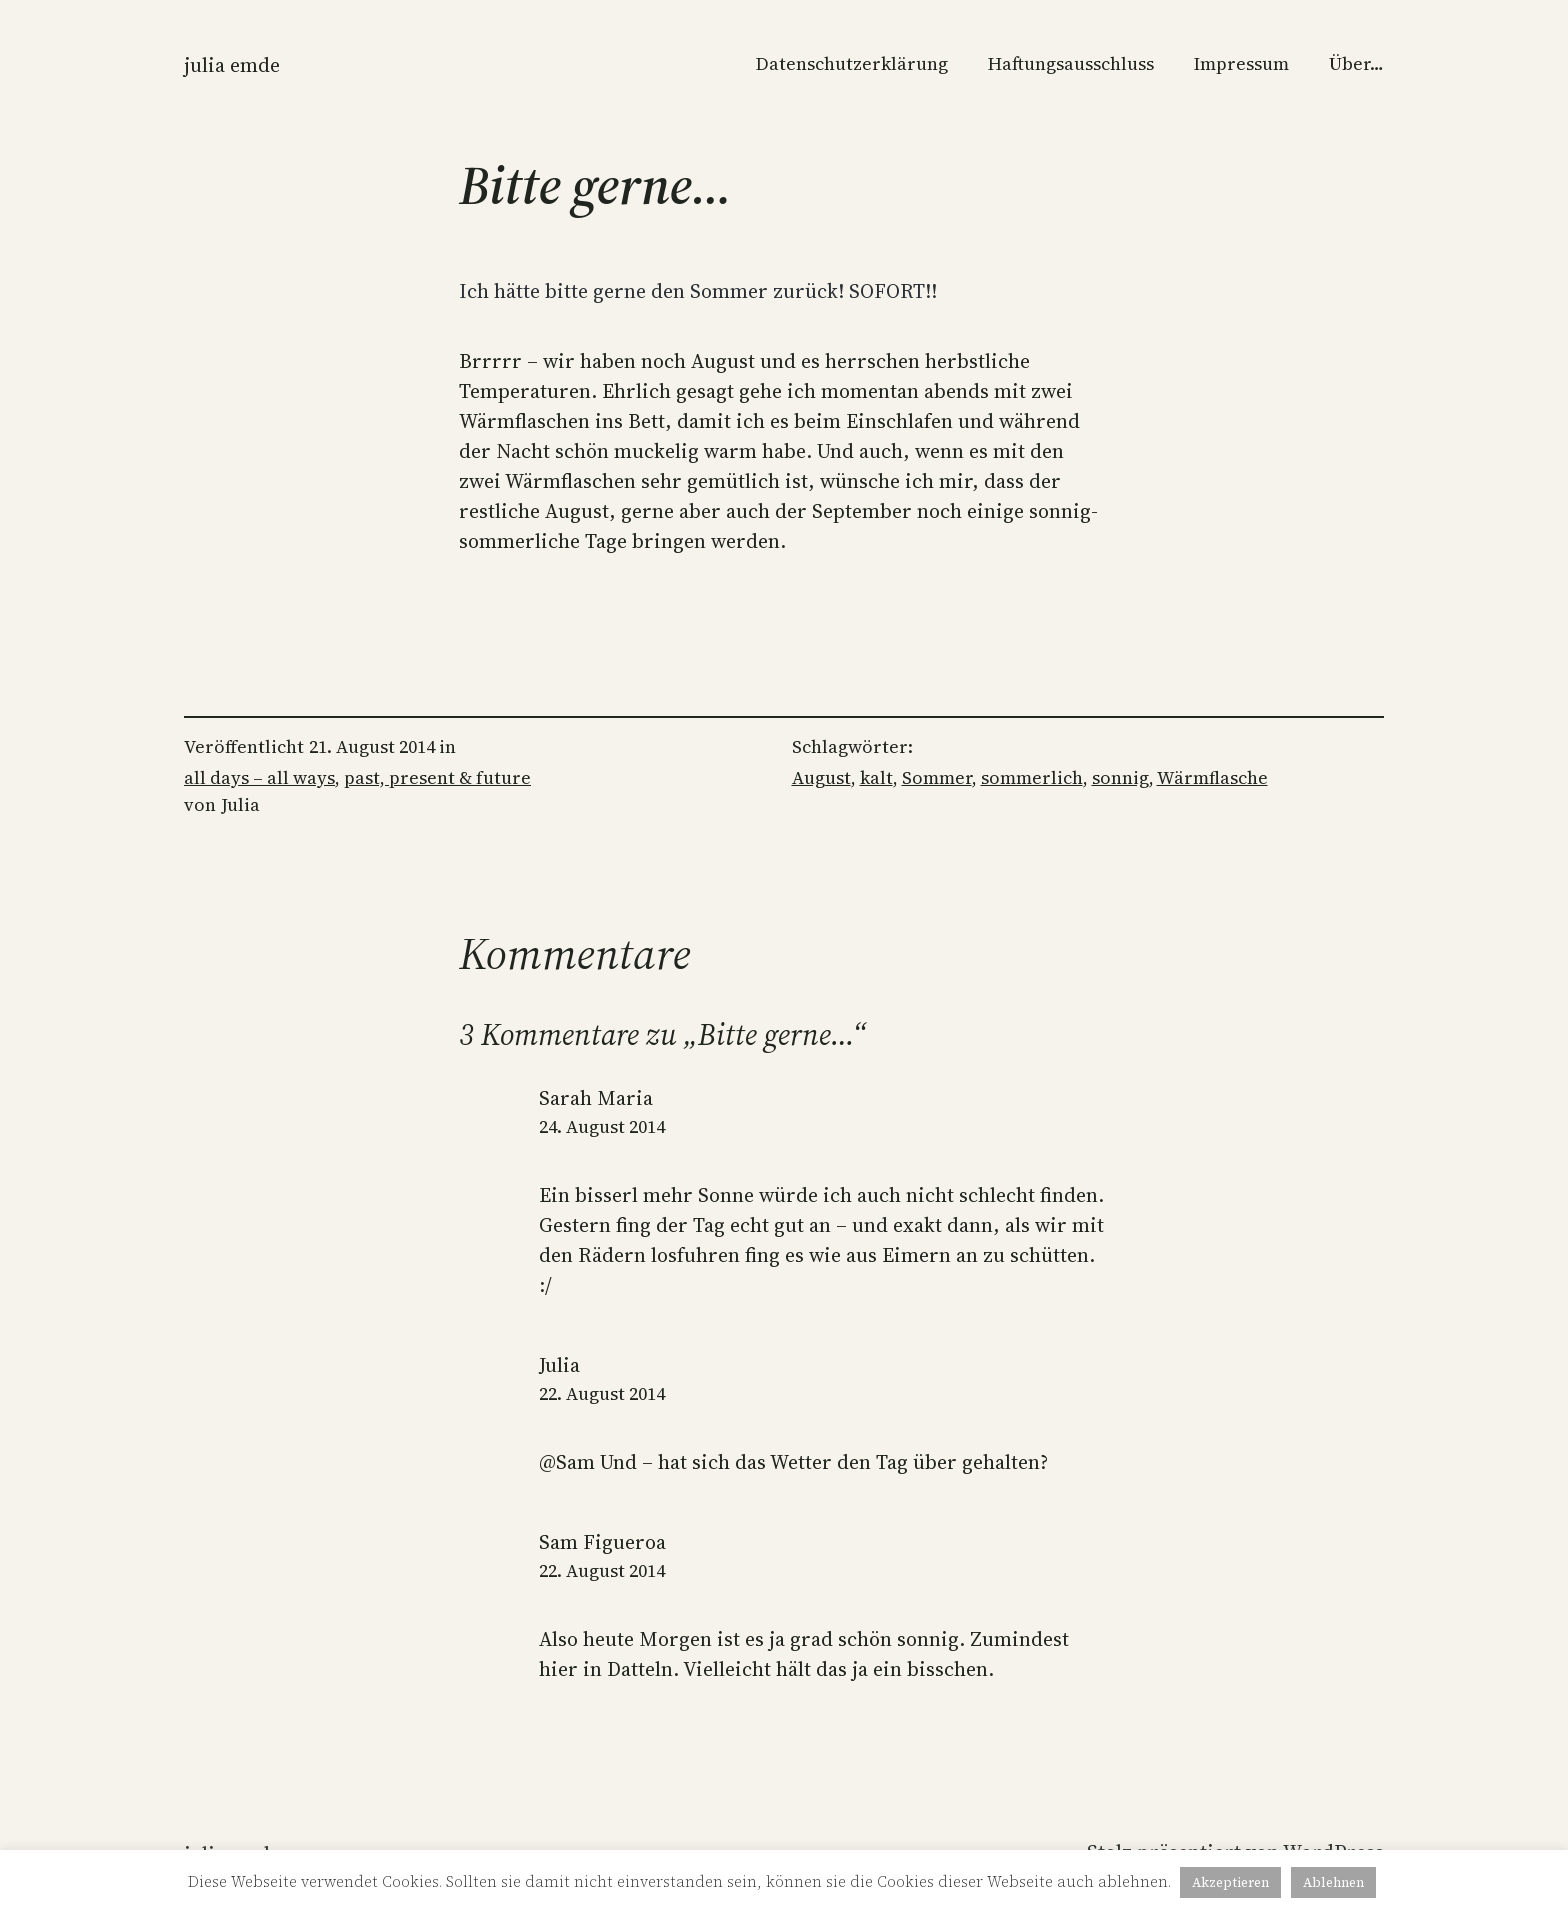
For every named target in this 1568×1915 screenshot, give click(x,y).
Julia (559, 1365)
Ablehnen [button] (1333, 1882)
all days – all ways (259, 777)
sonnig (1120, 777)
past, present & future (437, 777)
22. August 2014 (602, 1393)
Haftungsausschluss (1071, 63)
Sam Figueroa (602, 1542)
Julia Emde (232, 65)
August (821, 777)
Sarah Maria (596, 1098)
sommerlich (1032, 777)
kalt (876, 777)
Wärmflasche (1212, 777)
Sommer (937, 777)
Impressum (1241, 63)
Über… (1356, 63)
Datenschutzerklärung (852, 63)
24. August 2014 (602, 1126)
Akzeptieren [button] (1230, 1882)
